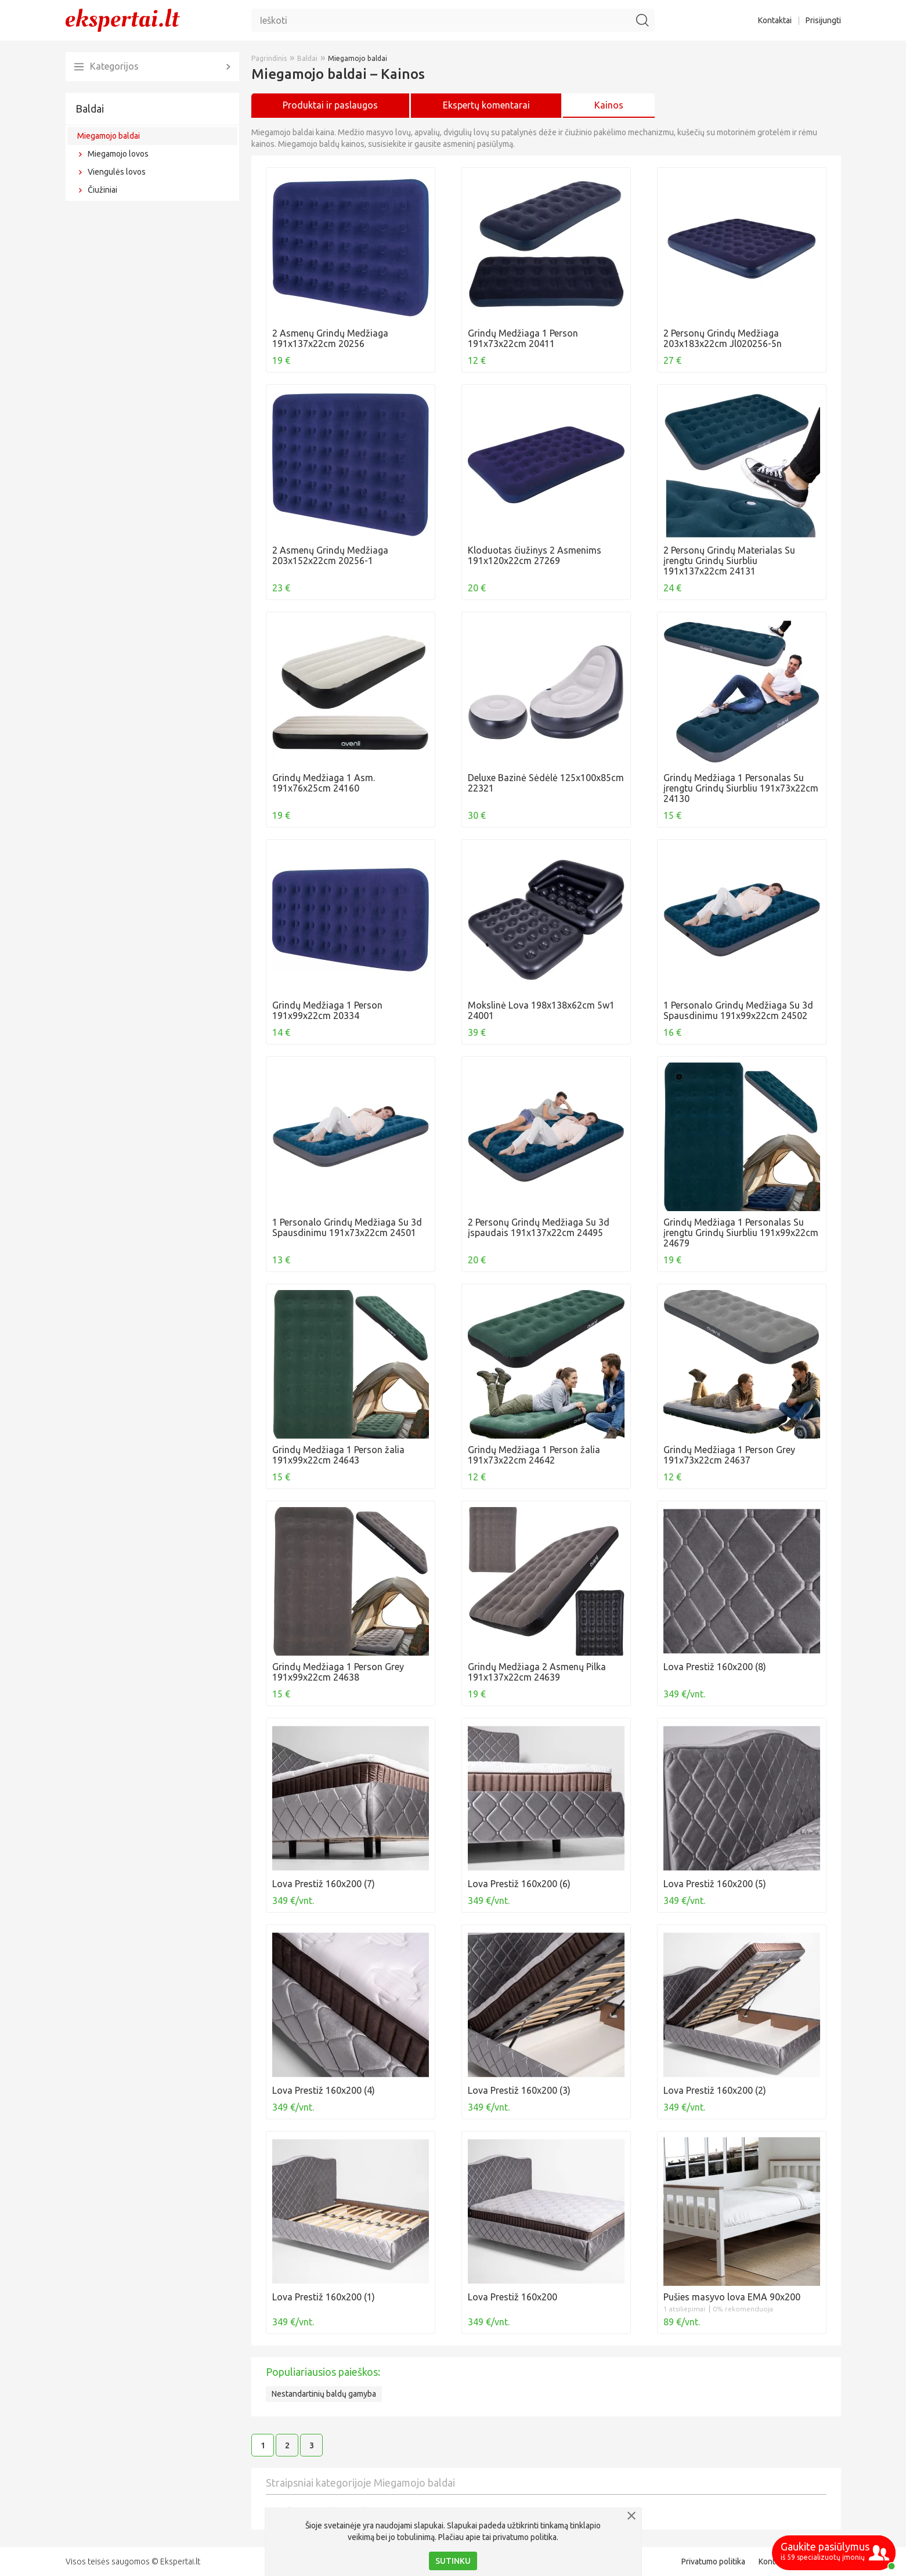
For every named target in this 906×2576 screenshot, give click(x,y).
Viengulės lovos (117, 171)
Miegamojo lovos (118, 153)
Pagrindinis (269, 58)
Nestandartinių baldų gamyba (324, 2393)
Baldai (89, 108)
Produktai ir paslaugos (330, 105)
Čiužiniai (102, 189)
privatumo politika (525, 2537)
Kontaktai (775, 20)
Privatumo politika (713, 2561)
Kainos (608, 105)
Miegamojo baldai (108, 135)
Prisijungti (823, 20)
